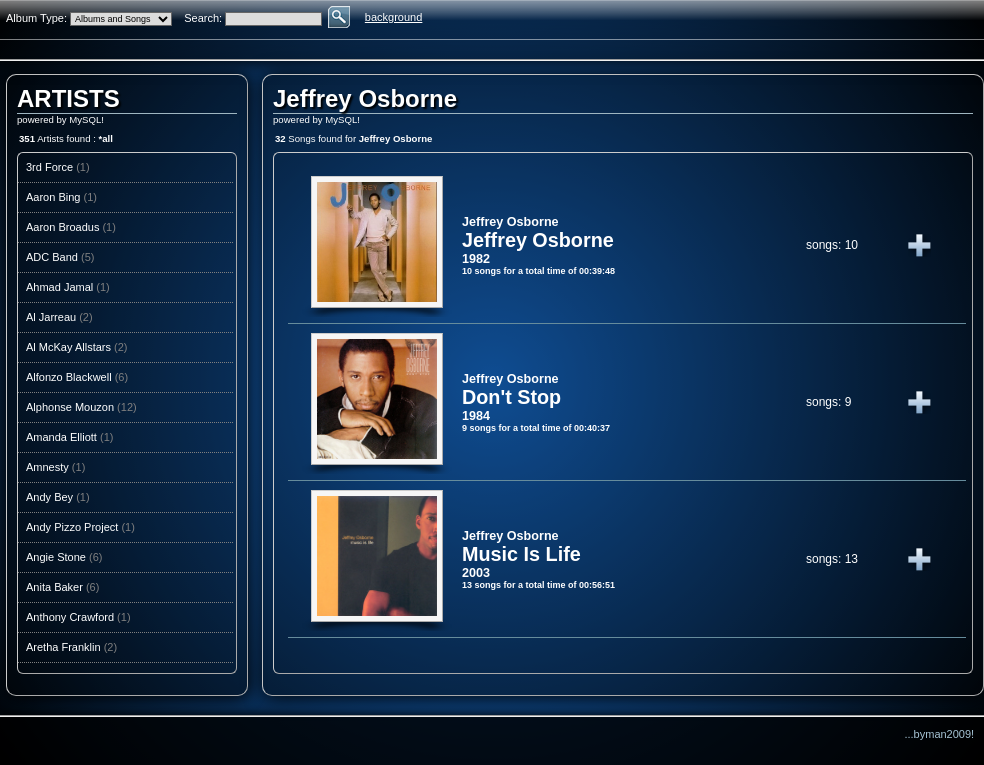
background (394, 17)
